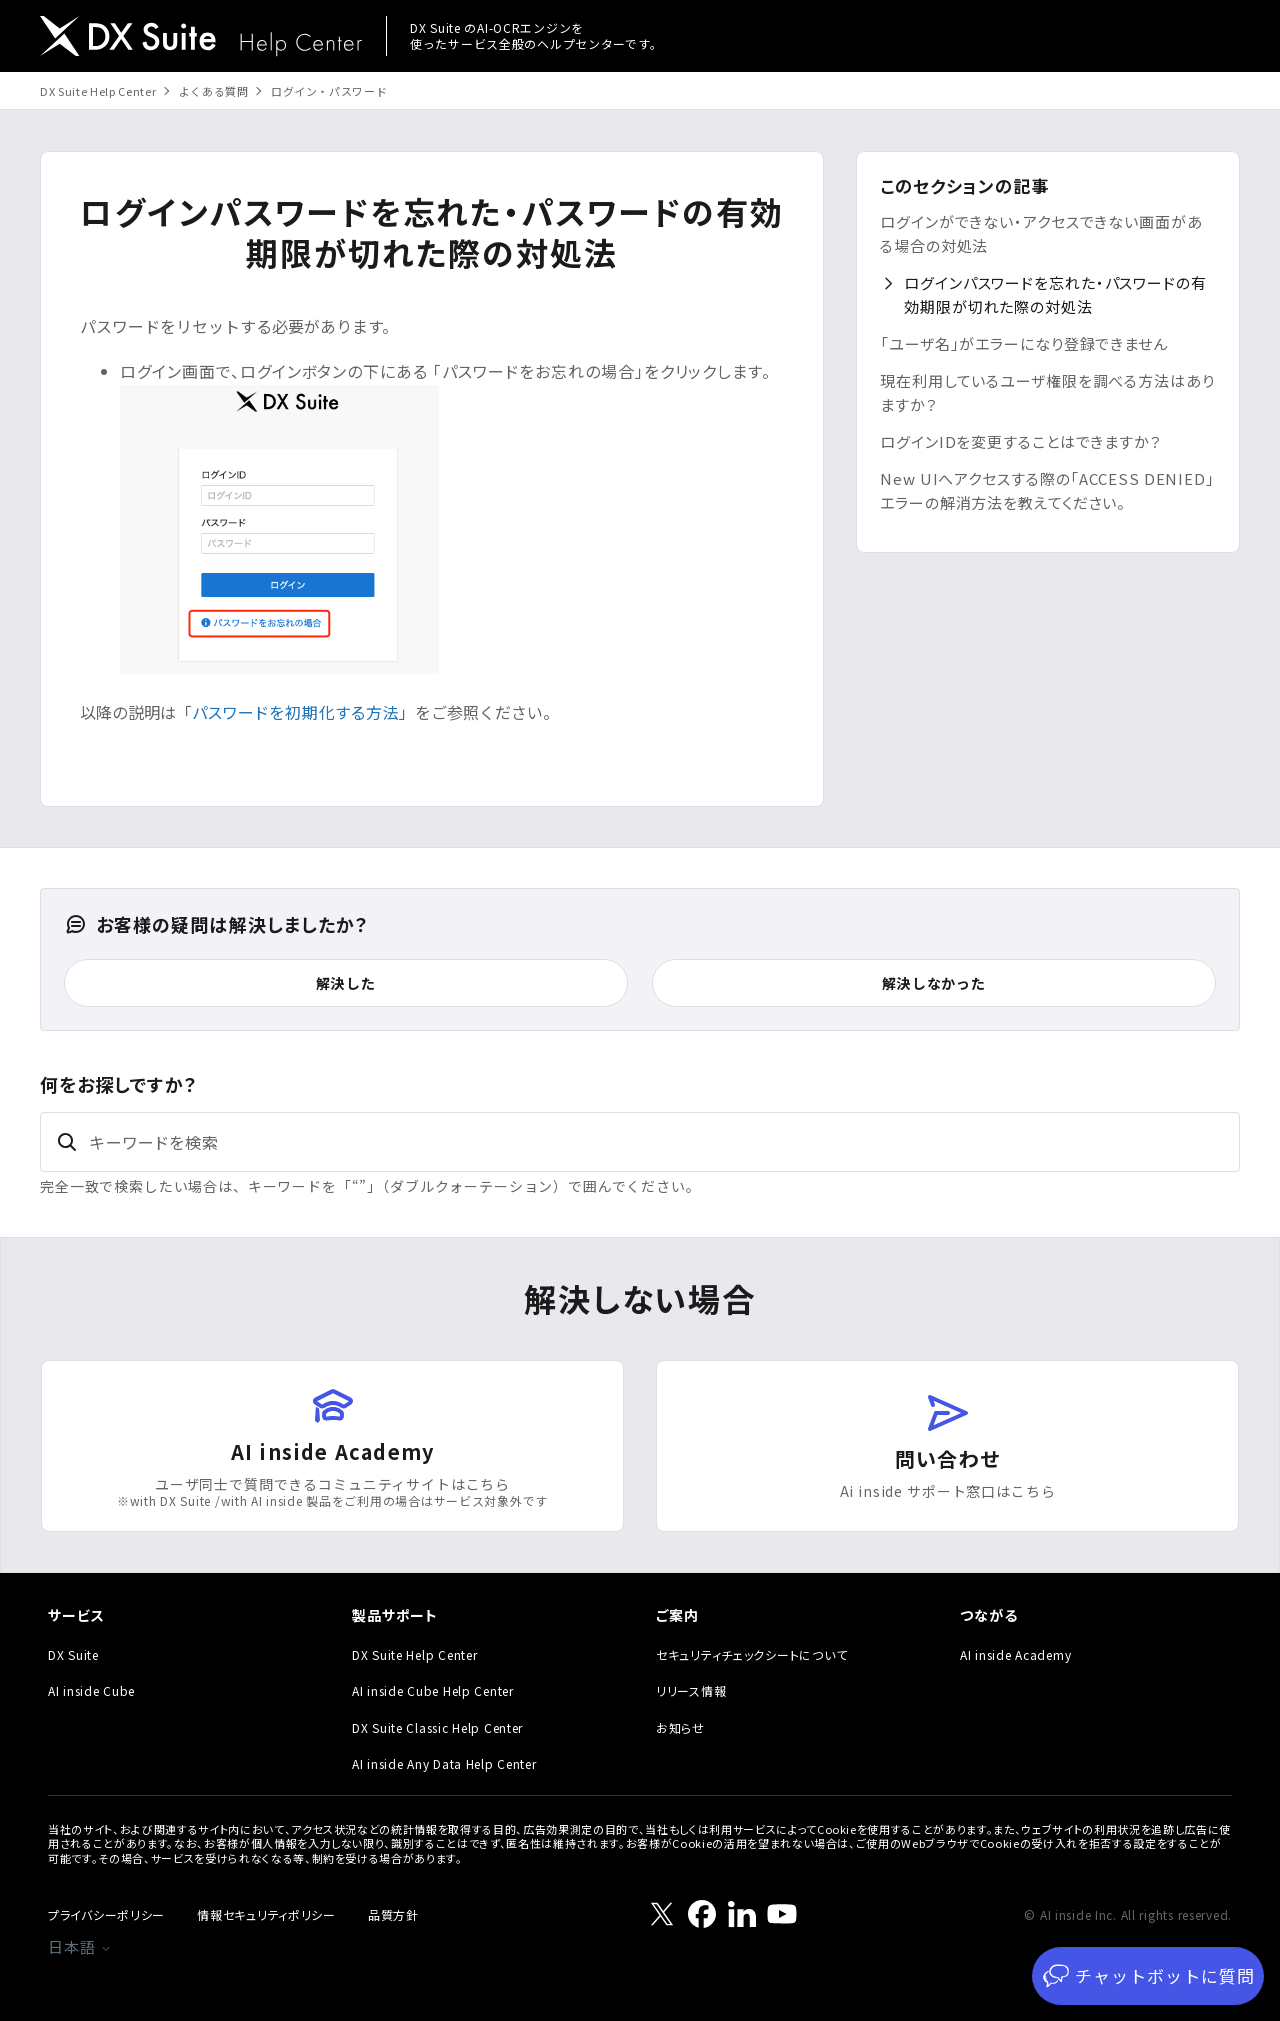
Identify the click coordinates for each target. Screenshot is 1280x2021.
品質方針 (393, 1914)
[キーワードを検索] (640, 1142)
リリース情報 (691, 1690)
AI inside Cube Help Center (433, 1690)
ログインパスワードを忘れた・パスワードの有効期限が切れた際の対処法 (1055, 294)
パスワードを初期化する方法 (295, 712)
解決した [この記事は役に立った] (345, 983)
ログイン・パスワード (329, 91)
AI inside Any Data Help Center (444, 1763)
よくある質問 (214, 91)
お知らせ (680, 1727)
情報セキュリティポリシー (266, 1914)
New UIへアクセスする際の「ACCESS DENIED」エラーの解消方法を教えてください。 (1047, 490)
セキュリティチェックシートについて (751, 1654)
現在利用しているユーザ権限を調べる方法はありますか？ (1047, 392)
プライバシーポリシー (106, 1914)
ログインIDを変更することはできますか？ (1021, 441)
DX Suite (73, 1654)
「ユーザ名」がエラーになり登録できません (1024, 343)
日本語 (80, 1946)
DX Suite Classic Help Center (437, 1727)
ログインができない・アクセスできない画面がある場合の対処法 (1041, 233)
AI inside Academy (1015, 1654)
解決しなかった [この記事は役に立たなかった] (934, 983)
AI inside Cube (91, 1690)
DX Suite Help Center (98, 91)
